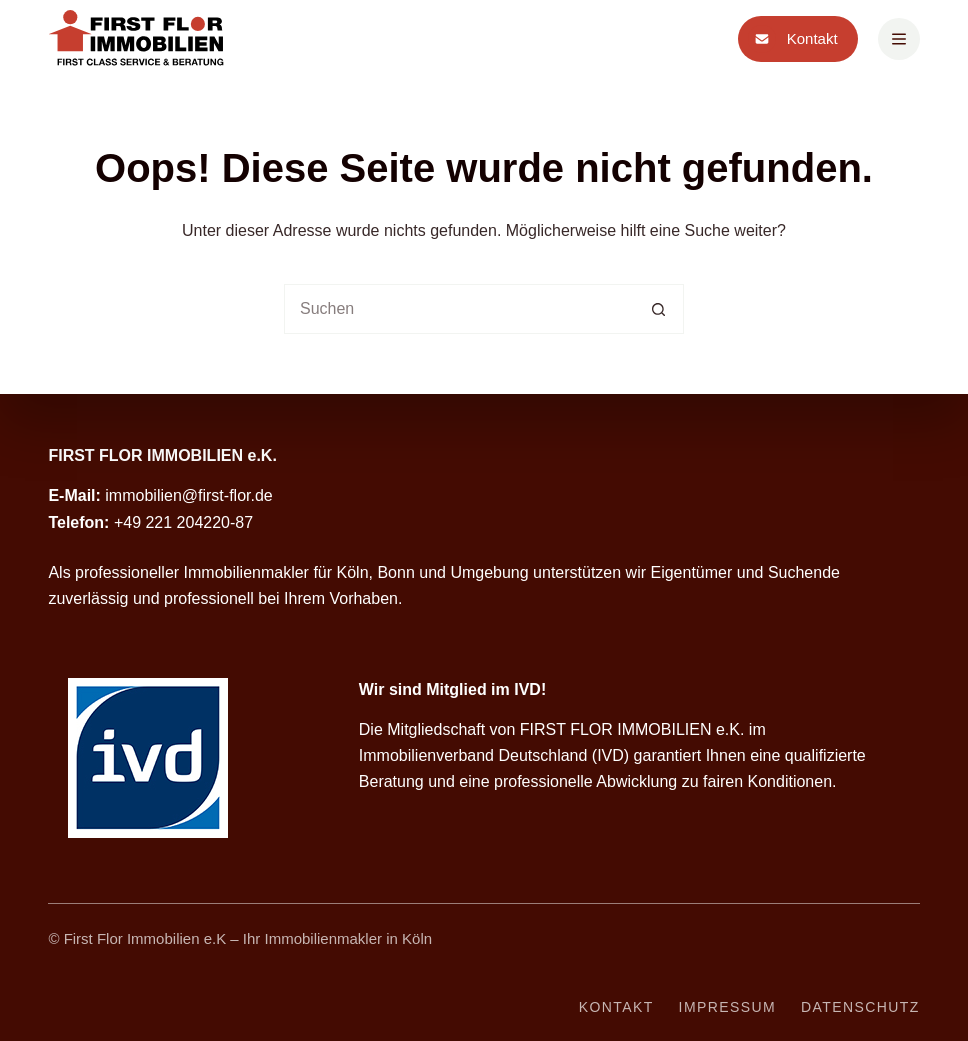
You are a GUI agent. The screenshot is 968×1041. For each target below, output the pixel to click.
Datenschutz (860, 1007)
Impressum (727, 1007)
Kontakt (792, 39)
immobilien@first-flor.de (188, 495)
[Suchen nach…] (459, 309)
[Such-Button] (659, 309)
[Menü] (899, 39)
